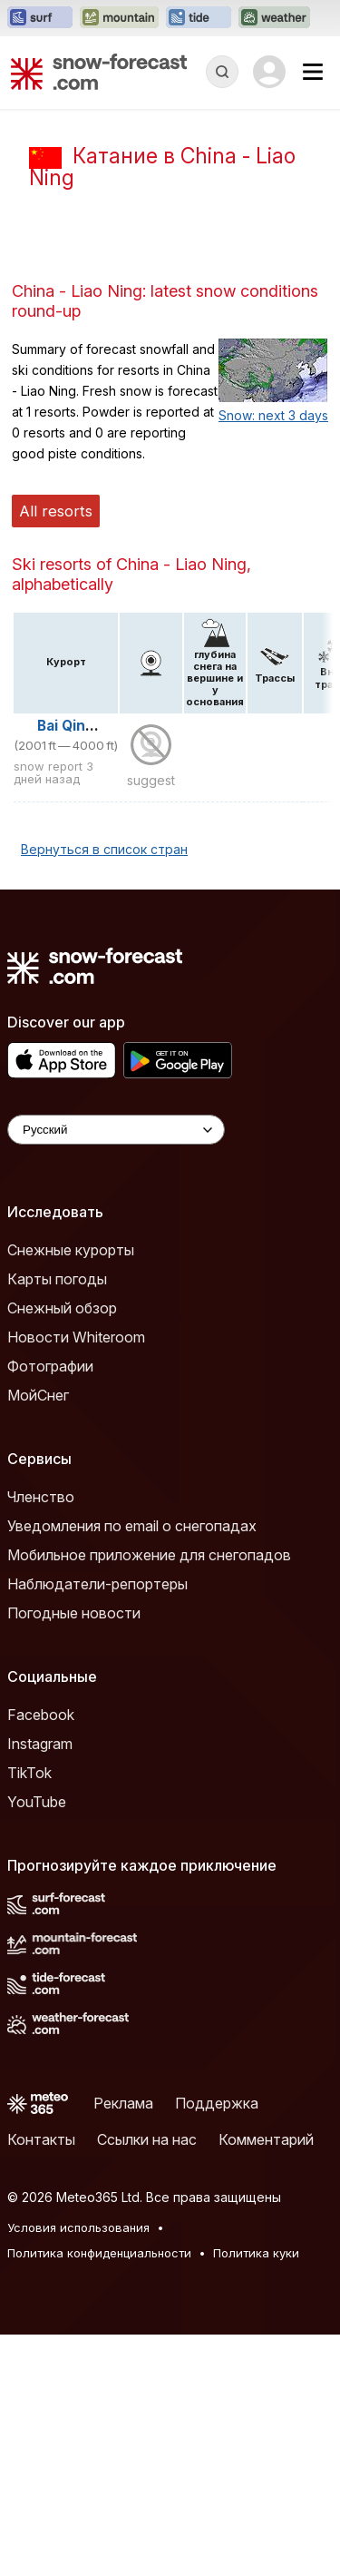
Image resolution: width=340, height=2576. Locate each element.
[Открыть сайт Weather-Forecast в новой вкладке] (274, 18)
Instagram (40, 1985)
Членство (40, 1738)
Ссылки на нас (147, 2381)
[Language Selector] (116, 1371)
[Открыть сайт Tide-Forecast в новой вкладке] (198, 18)
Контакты (41, 2381)
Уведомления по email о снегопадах (132, 1767)
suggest (151, 1021)
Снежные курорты (70, 1491)
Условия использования (78, 2469)
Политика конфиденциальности (99, 2494)
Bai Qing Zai (78, 967)
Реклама (123, 2344)
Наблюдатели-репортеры (97, 1825)
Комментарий (266, 2381)
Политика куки (256, 2494)
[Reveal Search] (222, 71)
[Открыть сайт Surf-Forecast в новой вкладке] (40, 18)
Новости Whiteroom (76, 1578)
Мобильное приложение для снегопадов (149, 1796)
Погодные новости (74, 1854)
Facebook (40, 1956)
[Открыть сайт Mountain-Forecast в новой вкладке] (119, 18)
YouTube (36, 2043)
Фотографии (50, 1607)
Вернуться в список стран (104, 1090)
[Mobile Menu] (312, 71)
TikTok (29, 2014)
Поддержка (216, 2344)
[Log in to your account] (269, 71)
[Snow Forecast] (99, 72)
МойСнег (38, 1636)
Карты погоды (57, 1520)
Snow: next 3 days (273, 656)
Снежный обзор (62, 1549)
